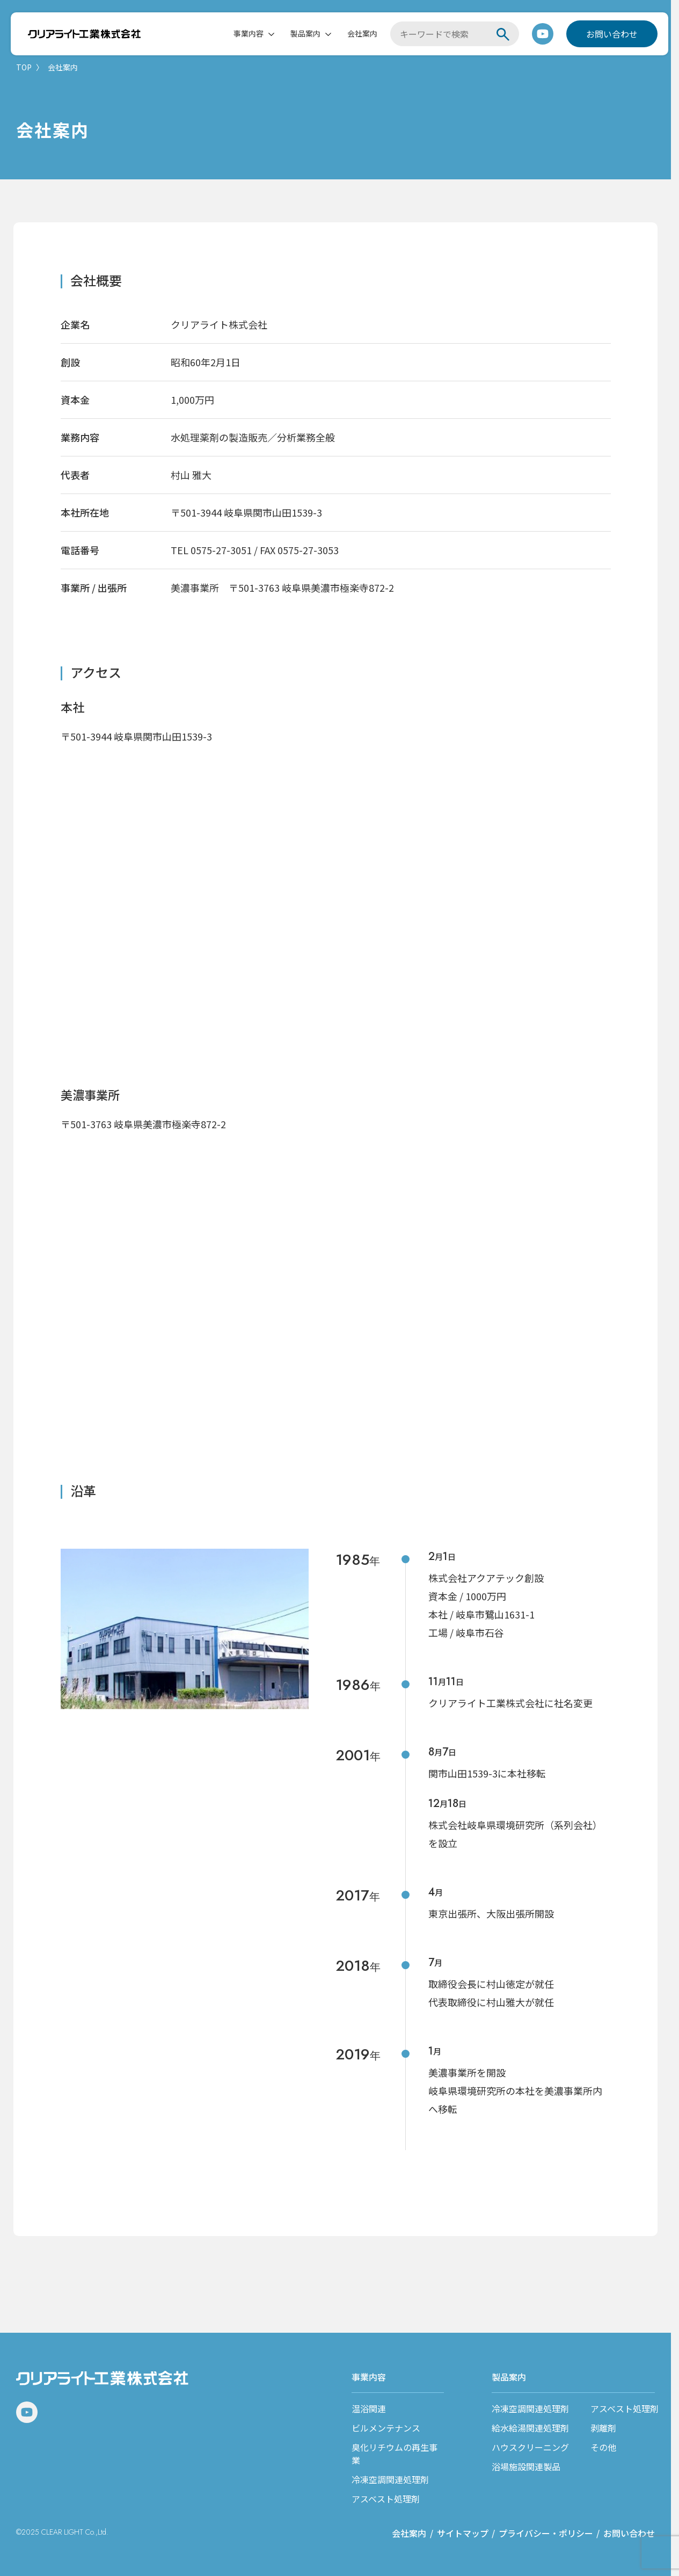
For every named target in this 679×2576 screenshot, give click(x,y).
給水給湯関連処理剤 (530, 2427)
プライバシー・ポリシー (546, 2533)
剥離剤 (603, 2427)
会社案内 (362, 33)
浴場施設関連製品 (526, 2466)
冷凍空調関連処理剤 (390, 2479)
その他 (603, 2447)
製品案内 (305, 33)
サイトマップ (462, 2533)
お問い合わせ (612, 33)
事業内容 (248, 33)
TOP (24, 67)
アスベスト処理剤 (386, 2498)
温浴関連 (369, 2408)
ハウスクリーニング (530, 2447)
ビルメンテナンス (386, 2427)
